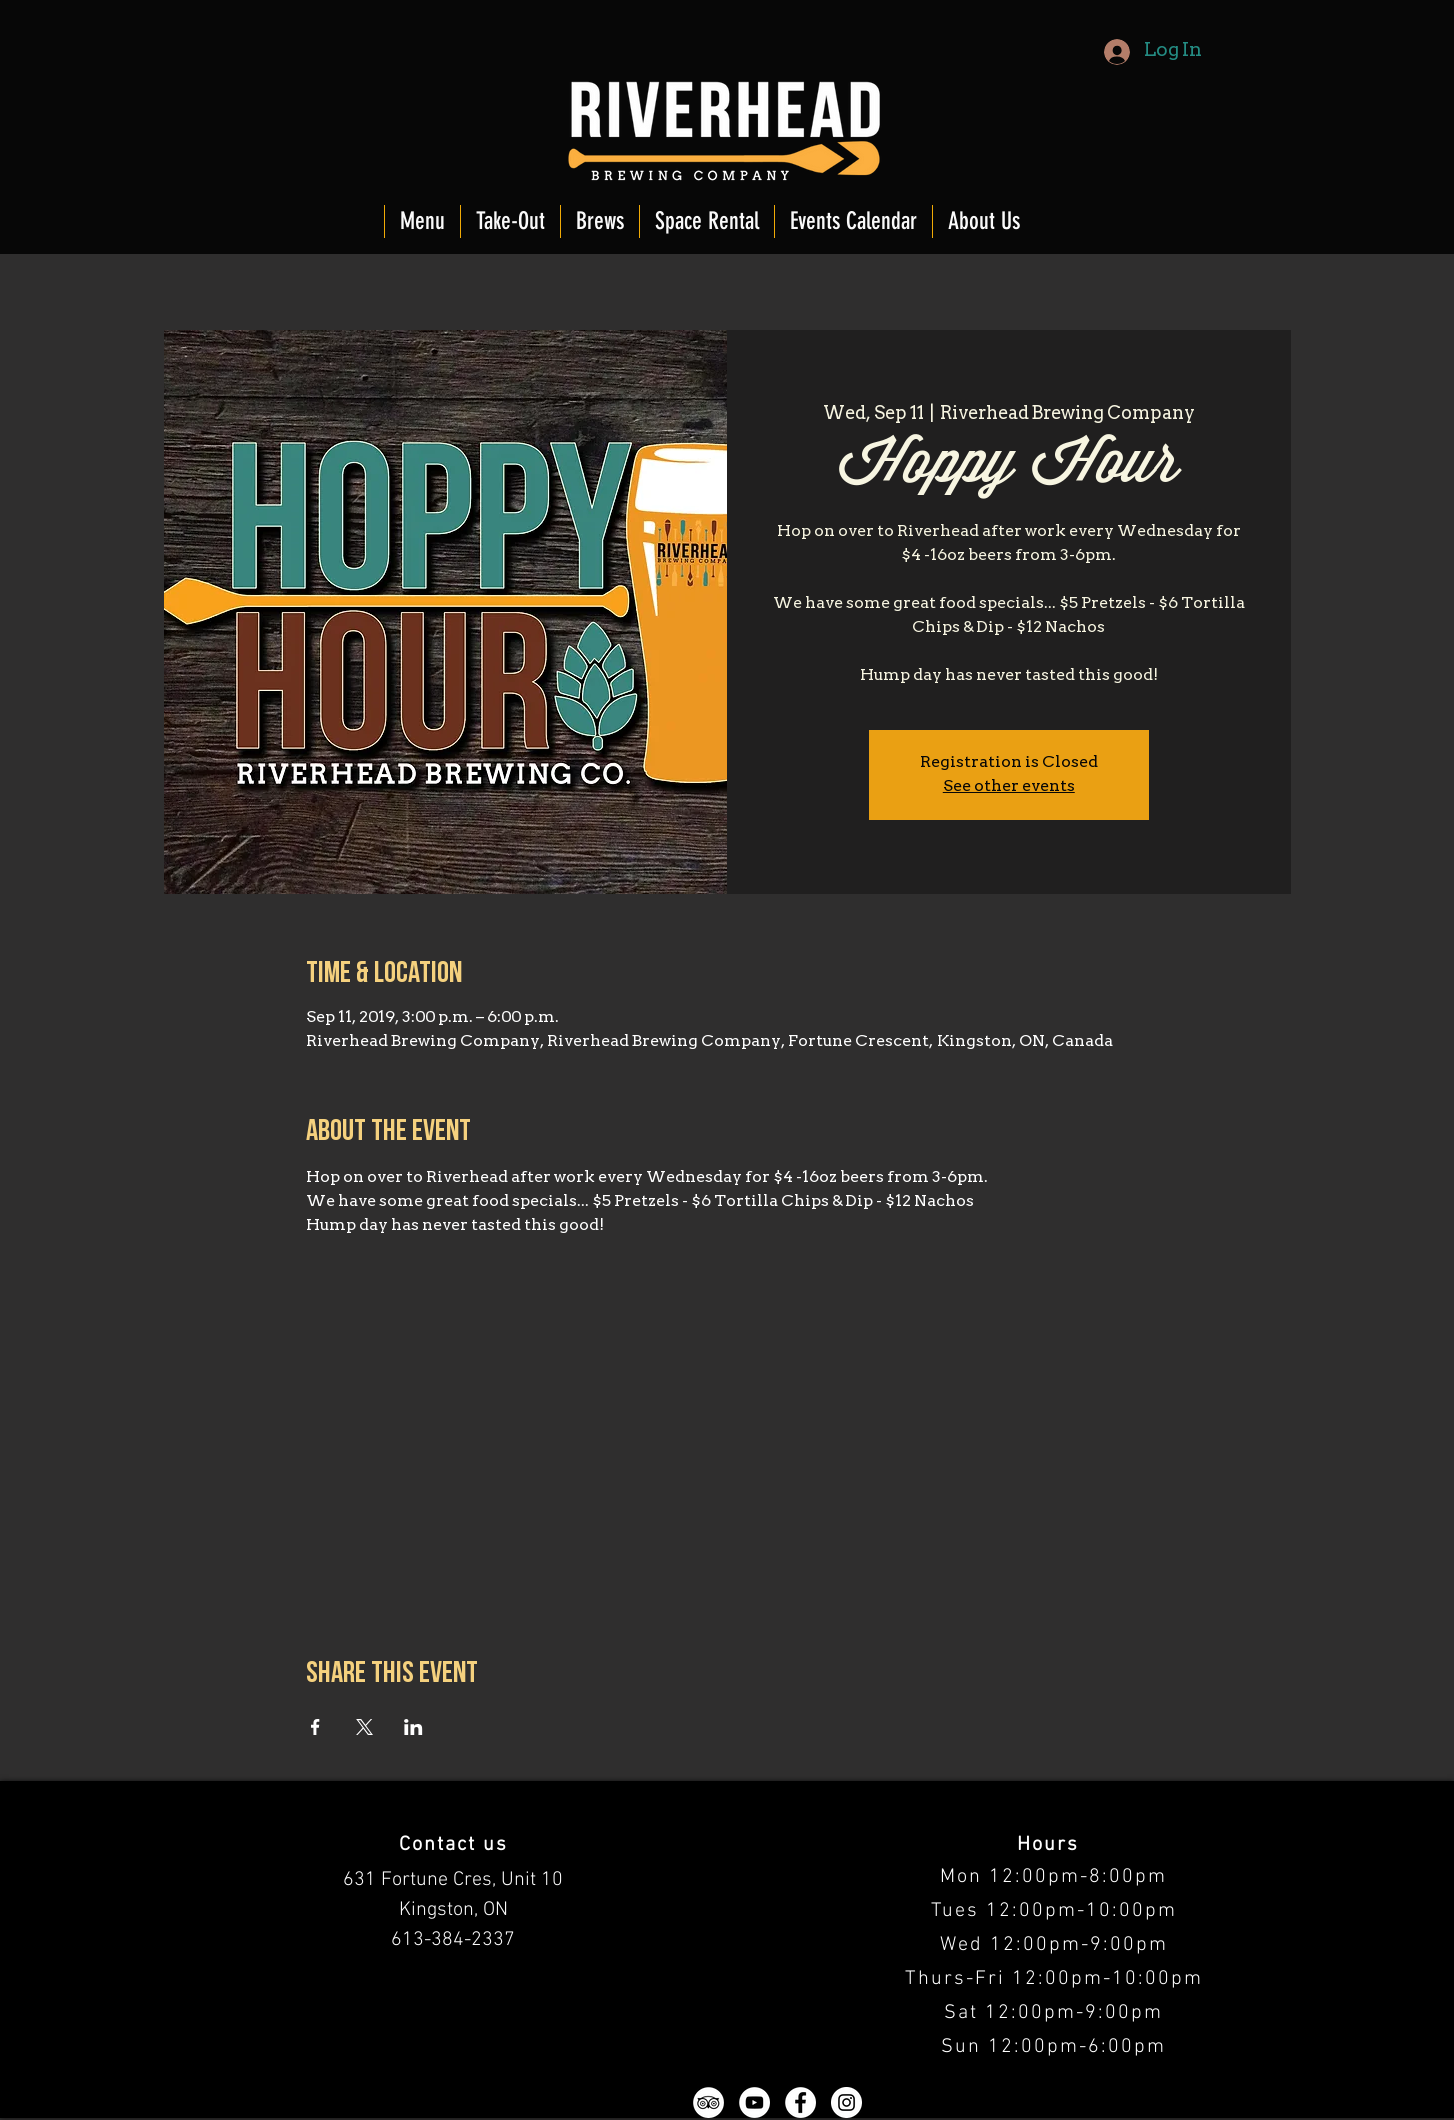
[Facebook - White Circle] (800, 2102)
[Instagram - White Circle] (846, 2102)
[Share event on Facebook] (315, 1727)
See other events (1009, 787)
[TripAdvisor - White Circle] (708, 2102)
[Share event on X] (364, 1727)
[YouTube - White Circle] (754, 2102)
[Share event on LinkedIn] (413, 1727)
